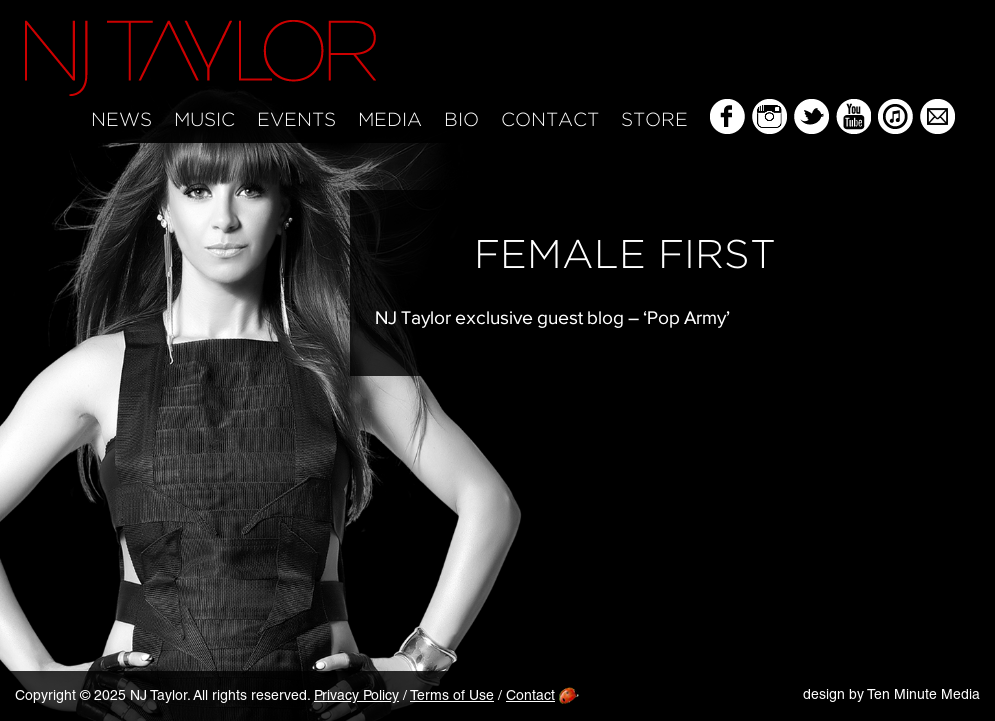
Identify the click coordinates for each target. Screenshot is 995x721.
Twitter (811, 116)
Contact (550, 120)
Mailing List (937, 116)
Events (296, 120)
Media (390, 120)
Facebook (727, 116)
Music (204, 120)
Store (654, 120)
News (121, 120)
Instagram (769, 116)
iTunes (895, 116)
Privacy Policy (356, 697)
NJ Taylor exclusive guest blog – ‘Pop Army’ (552, 317)
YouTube (853, 116)
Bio (461, 120)
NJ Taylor (200, 58)
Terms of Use (452, 697)
